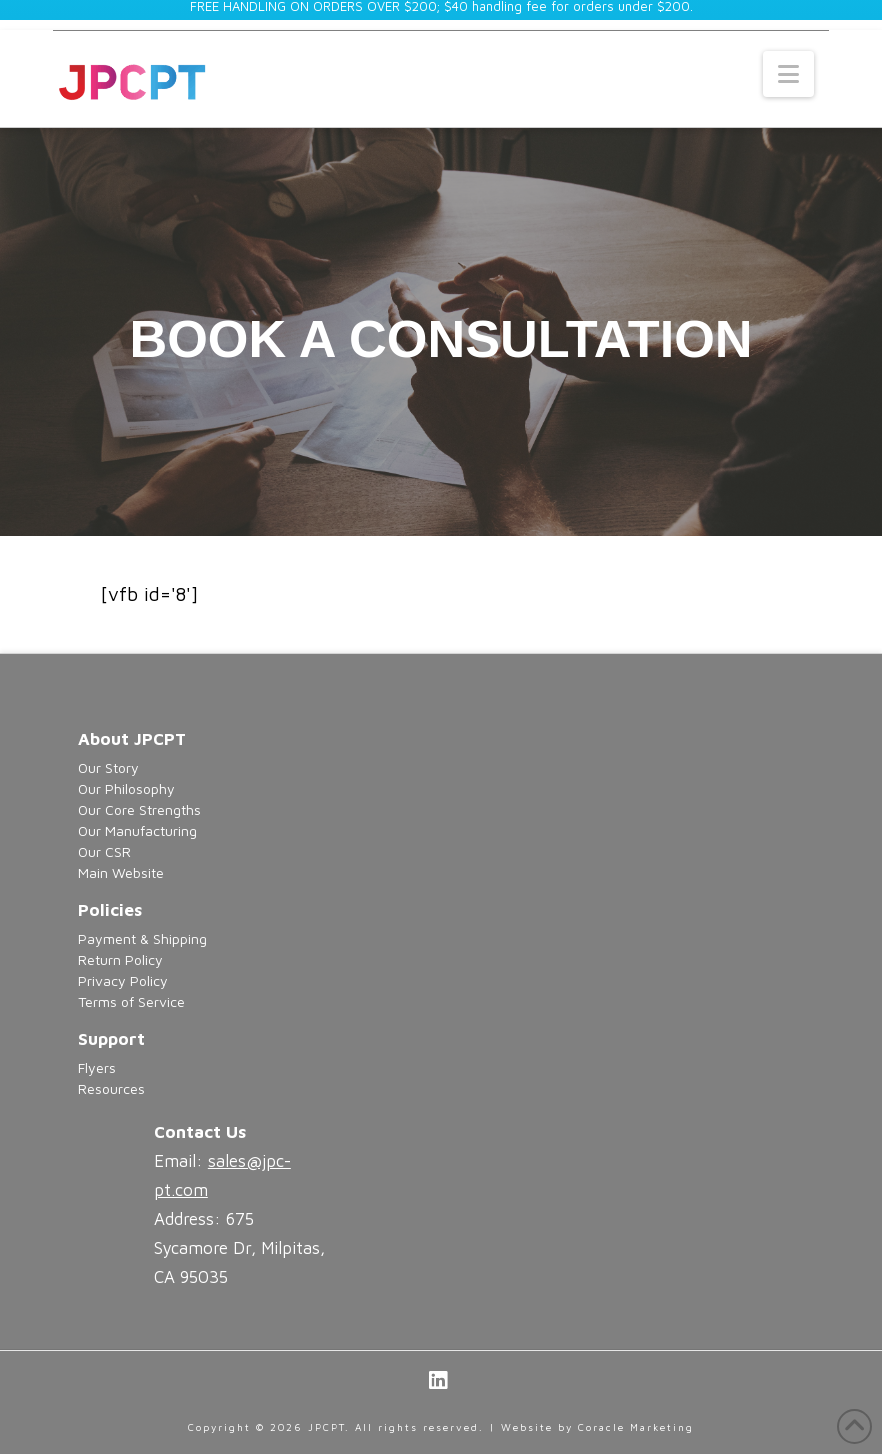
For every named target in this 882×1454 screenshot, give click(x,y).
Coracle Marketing (636, 1427)
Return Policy (120, 959)
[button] (788, 74)
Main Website (121, 872)
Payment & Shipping (142, 938)
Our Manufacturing (137, 830)
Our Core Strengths (139, 809)
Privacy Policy (123, 980)
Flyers (97, 1067)
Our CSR (104, 851)
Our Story (108, 767)
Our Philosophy (126, 788)
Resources (111, 1088)
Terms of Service (131, 1001)
